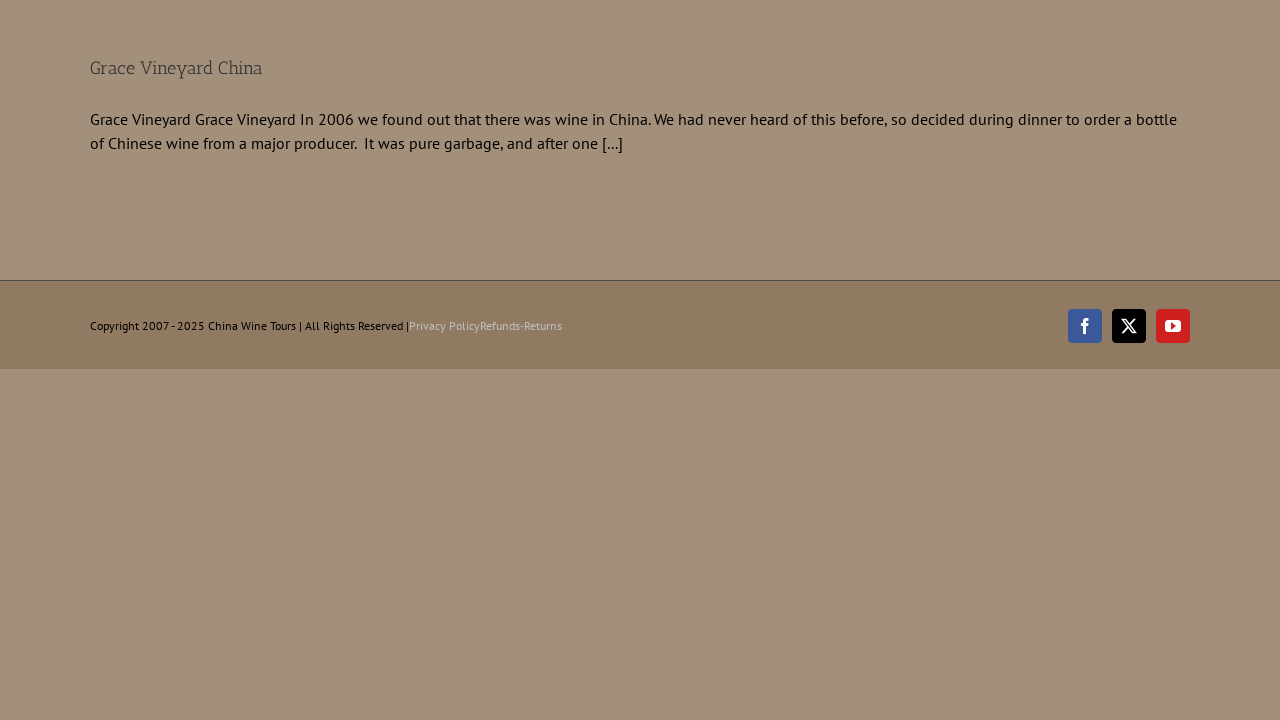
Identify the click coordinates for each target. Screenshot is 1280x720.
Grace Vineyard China (176, 68)
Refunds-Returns (521, 325)
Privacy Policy (444, 325)
